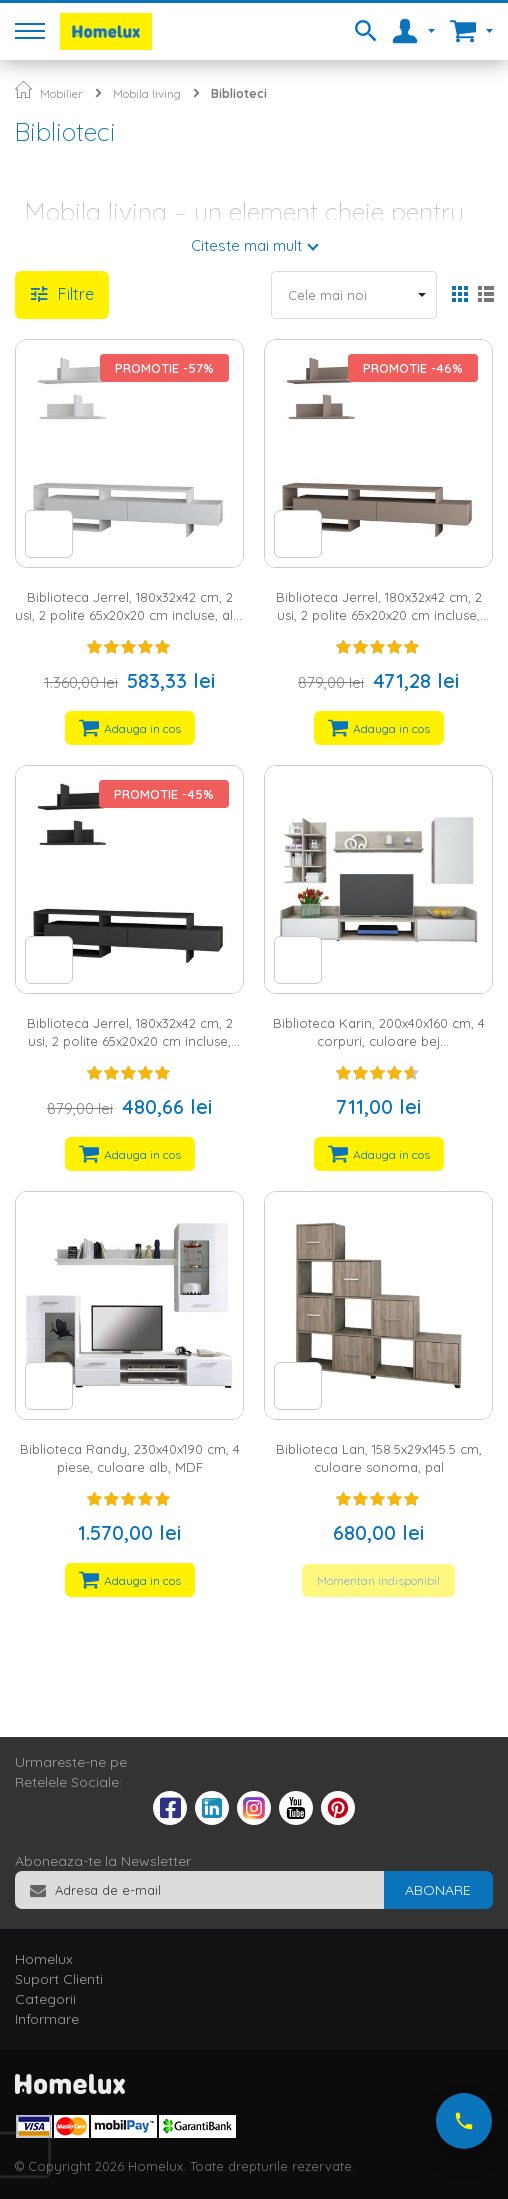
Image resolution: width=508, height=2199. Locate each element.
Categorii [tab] (45, 1999)
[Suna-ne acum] (464, 2121)
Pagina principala (23, 89)
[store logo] (106, 31)
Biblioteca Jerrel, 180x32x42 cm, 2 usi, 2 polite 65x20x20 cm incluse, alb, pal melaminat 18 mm (129, 615)
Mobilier (61, 93)
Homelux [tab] (44, 1959)
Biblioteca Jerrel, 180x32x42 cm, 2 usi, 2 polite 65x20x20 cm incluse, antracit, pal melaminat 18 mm (130, 1041)
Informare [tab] (47, 2019)
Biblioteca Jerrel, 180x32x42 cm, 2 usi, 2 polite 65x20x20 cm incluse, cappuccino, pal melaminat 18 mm (378, 615)
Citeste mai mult (246, 245)
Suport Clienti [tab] (59, 1979)
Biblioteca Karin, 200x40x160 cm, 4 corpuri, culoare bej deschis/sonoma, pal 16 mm (379, 1041)
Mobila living (147, 93)
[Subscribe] (438, 1890)
